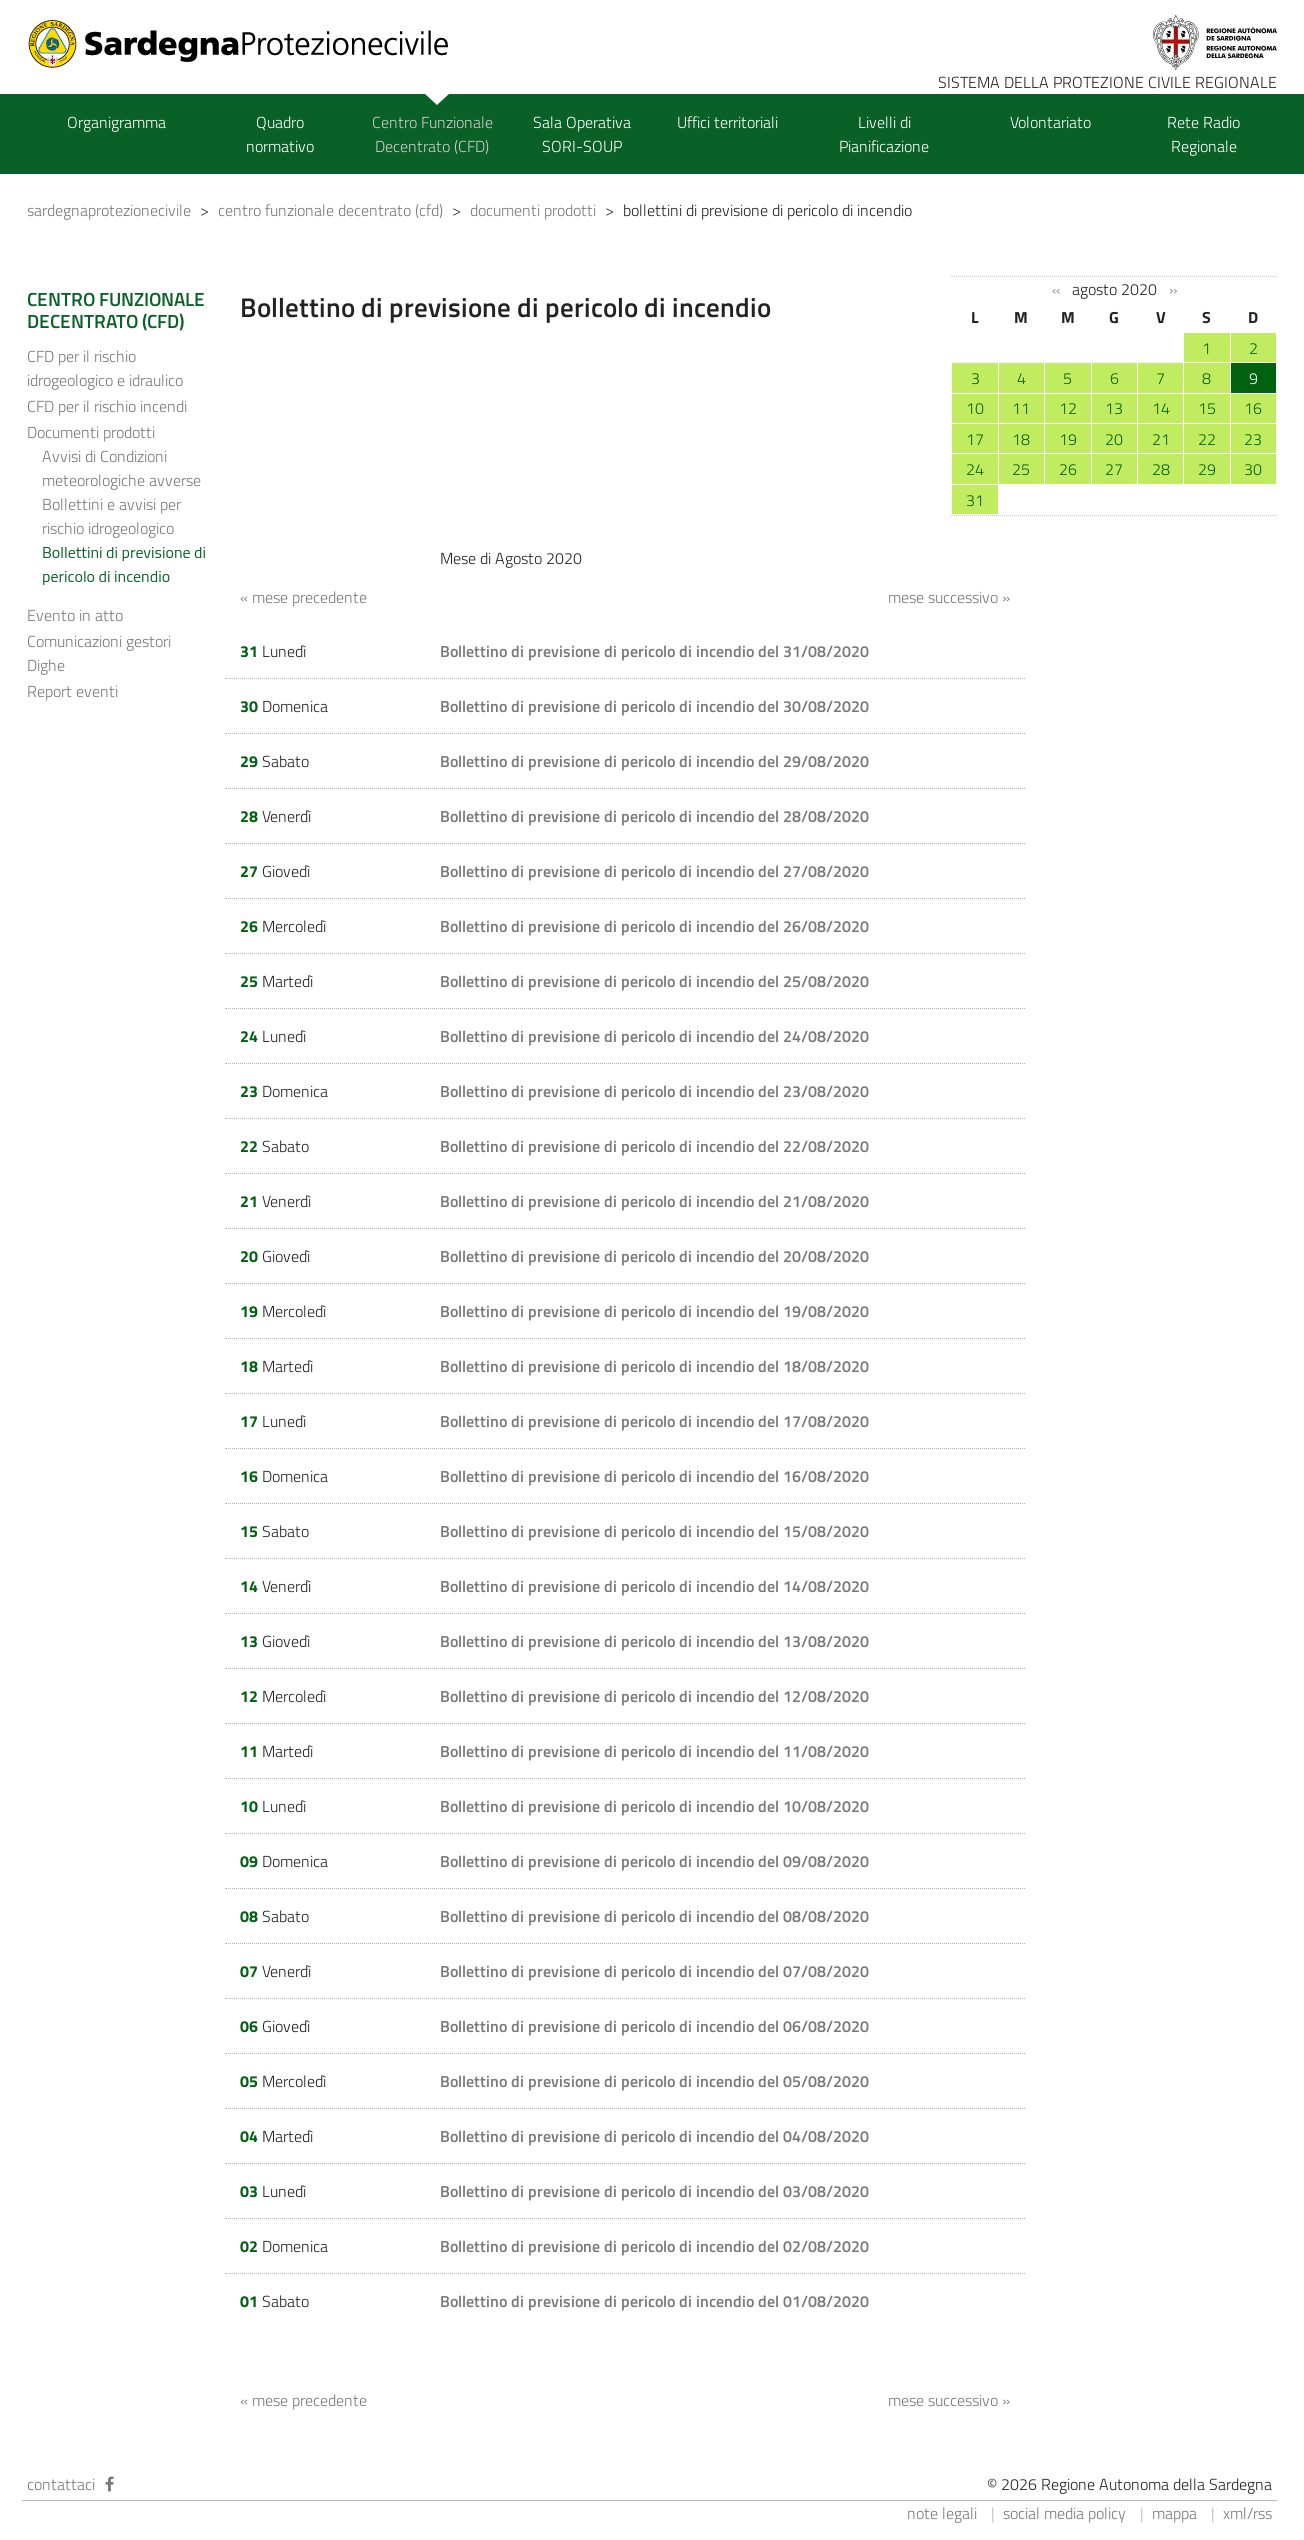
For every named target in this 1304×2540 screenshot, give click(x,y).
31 (975, 500)
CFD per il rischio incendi (107, 406)
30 (1253, 469)
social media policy (1064, 2513)
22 (1207, 439)
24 (975, 469)
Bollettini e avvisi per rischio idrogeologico (111, 516)
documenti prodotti (533, 210)
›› (1173, 290)
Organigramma (116, 122)
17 (975, 439)
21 (1161, 439)
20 (1114, 439)
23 (1253, 439)
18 (1021, 439)
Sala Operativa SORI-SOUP (582, 134)
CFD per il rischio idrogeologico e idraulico (105, 368)
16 (1253, 408)
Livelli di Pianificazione (884, 134)
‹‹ (1056, 290)
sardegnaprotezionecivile (109, 210)
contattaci (61, 2484)
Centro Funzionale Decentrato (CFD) (432, 134)
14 (1161, 408)
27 (1114, 469)
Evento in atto (75, 615)
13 (1114, 408)
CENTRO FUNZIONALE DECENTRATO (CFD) (116, 310)
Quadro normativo (280, 134)
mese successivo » (949, 597)
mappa (1174, 2513)
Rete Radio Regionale (1203, 134)
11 (1021, 408)
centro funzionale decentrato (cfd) (330, 210)
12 (1068, 408)
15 (1207, 408)
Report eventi (72, 691)
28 (1161, 469)
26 (1068, 469)
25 (1021, 469)
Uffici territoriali (727, 122)
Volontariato (1050, 122)
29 (1207, 469)
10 (975, 408)
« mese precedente (303, 597)
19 (1068, 439)
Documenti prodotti (91, 432)
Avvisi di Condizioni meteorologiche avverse (121, 468)
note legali (942, 2513)
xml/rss (1247, 2513)
